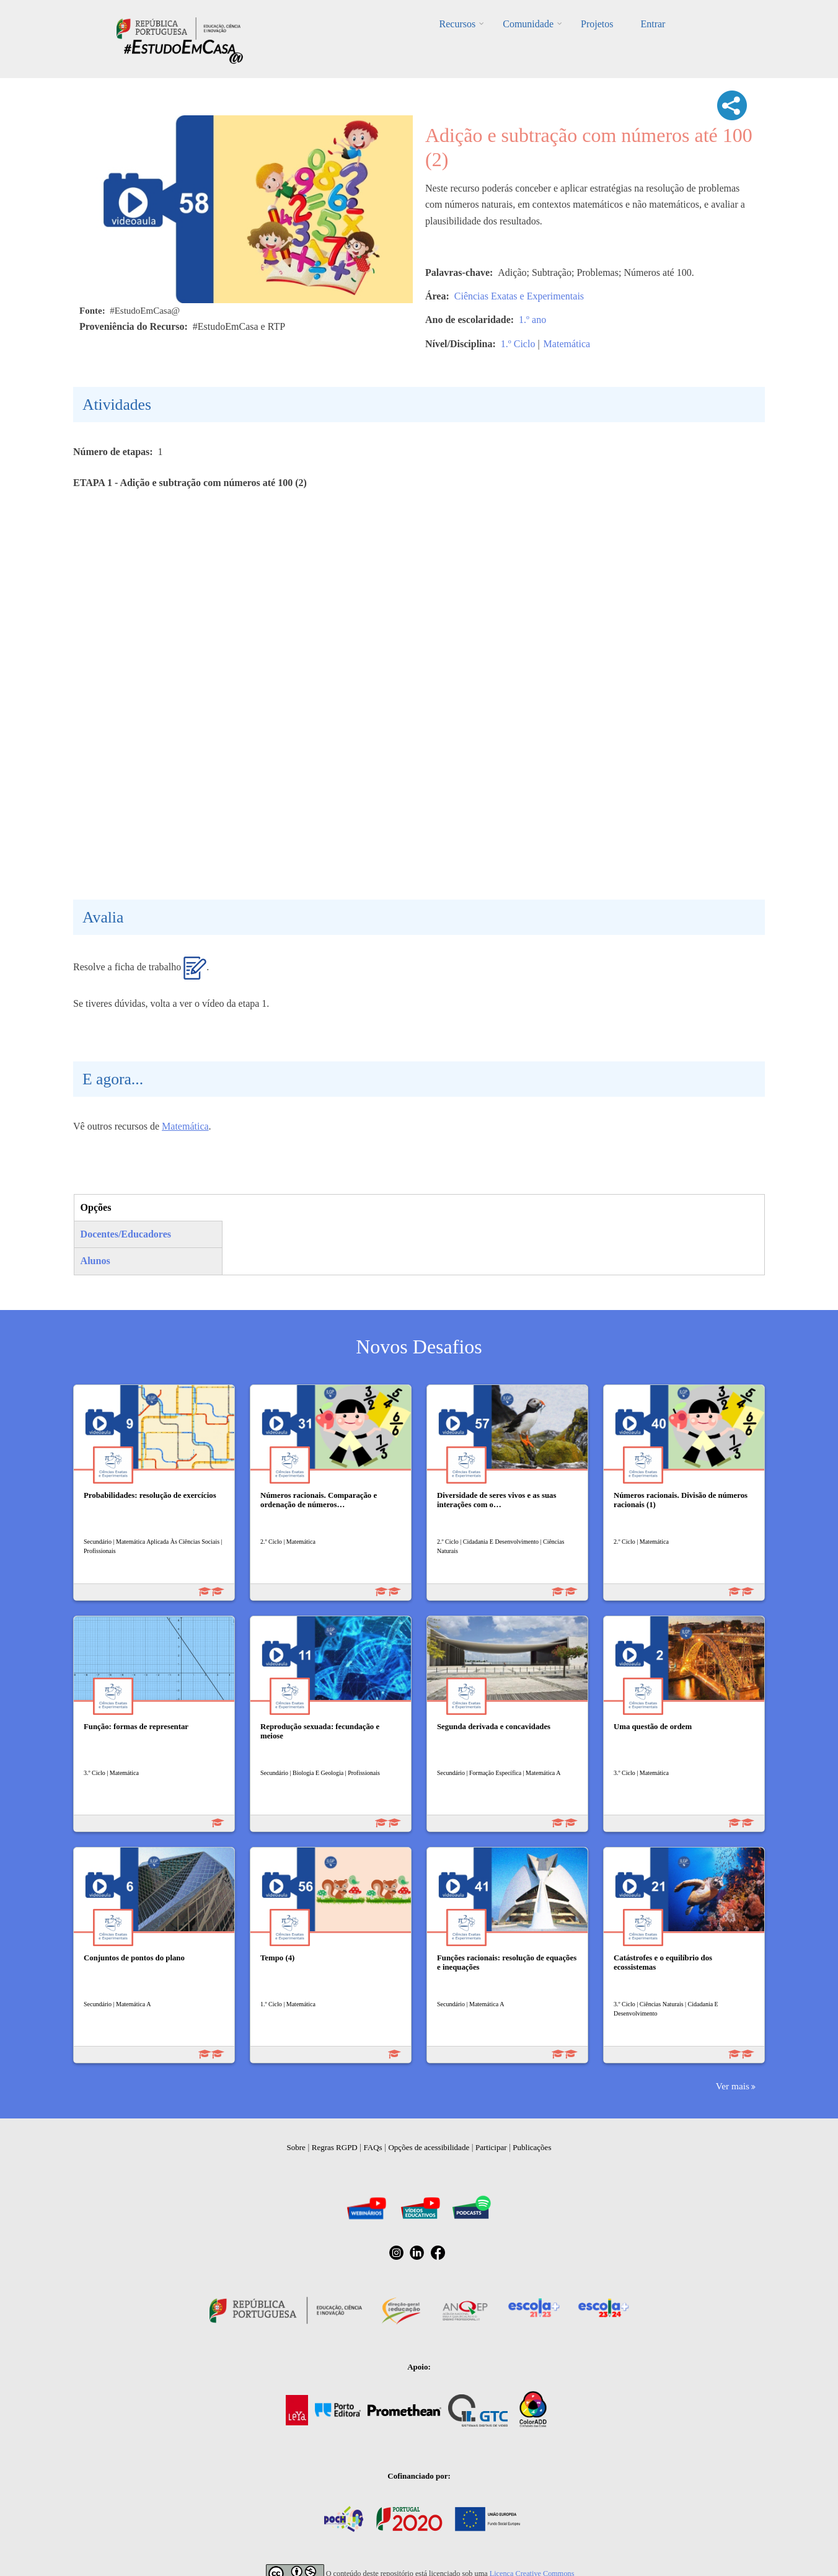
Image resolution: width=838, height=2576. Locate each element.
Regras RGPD (335, 2147)
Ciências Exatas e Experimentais (519, 296)
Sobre (296, 2147)
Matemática (567, 344)
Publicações (532, 2147)
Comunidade (528, 24)
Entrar (652, 24)
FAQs (373, 2147)
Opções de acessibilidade (428, 2147)
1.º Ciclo (518, 344)
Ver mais (732, 2086)
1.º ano (532, 319)
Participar (491, 2147)
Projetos (597, 24)
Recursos (457, 24)
